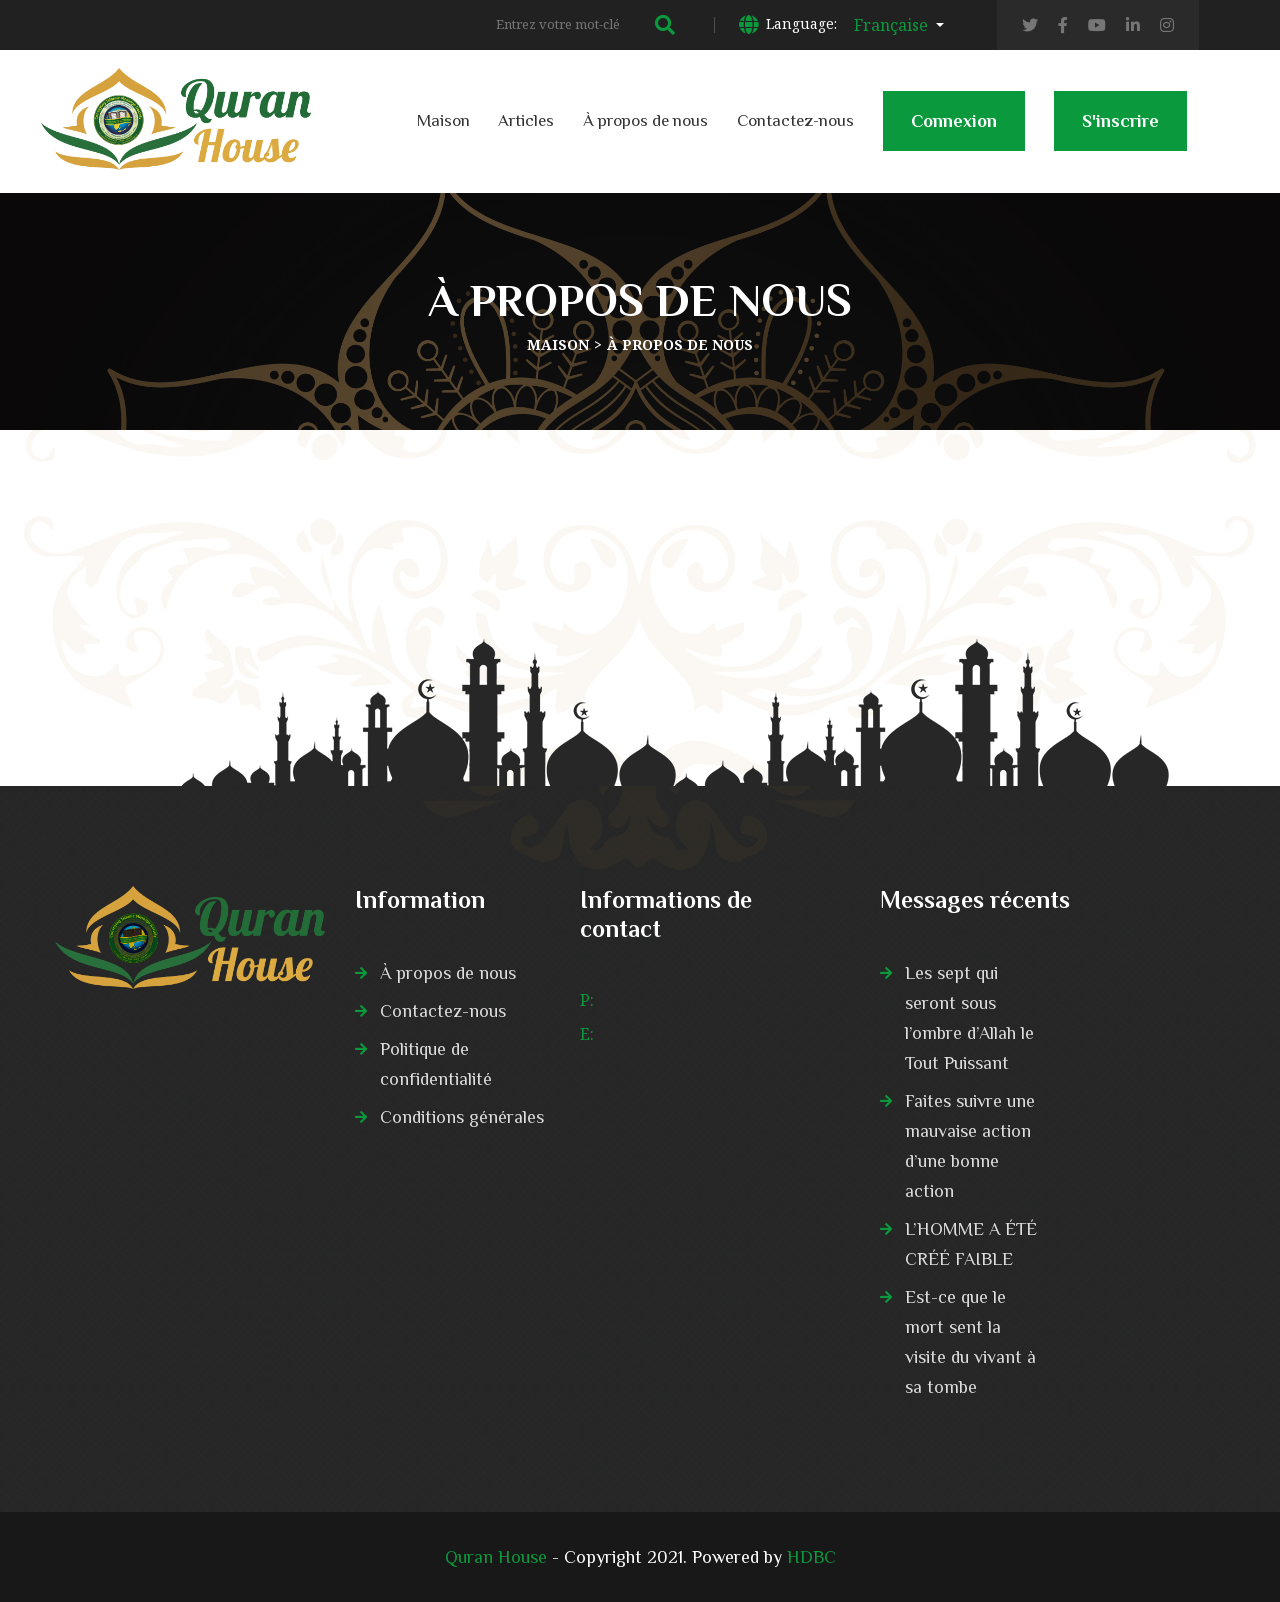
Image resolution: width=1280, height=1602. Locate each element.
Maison (443, 120)
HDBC (811, 1557)
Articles (526, 120)
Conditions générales (462, 1117)
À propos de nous (645, 120)
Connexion (954, 131)
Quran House (496, 1557)
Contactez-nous (795, 120)
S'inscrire (1120, 131)
